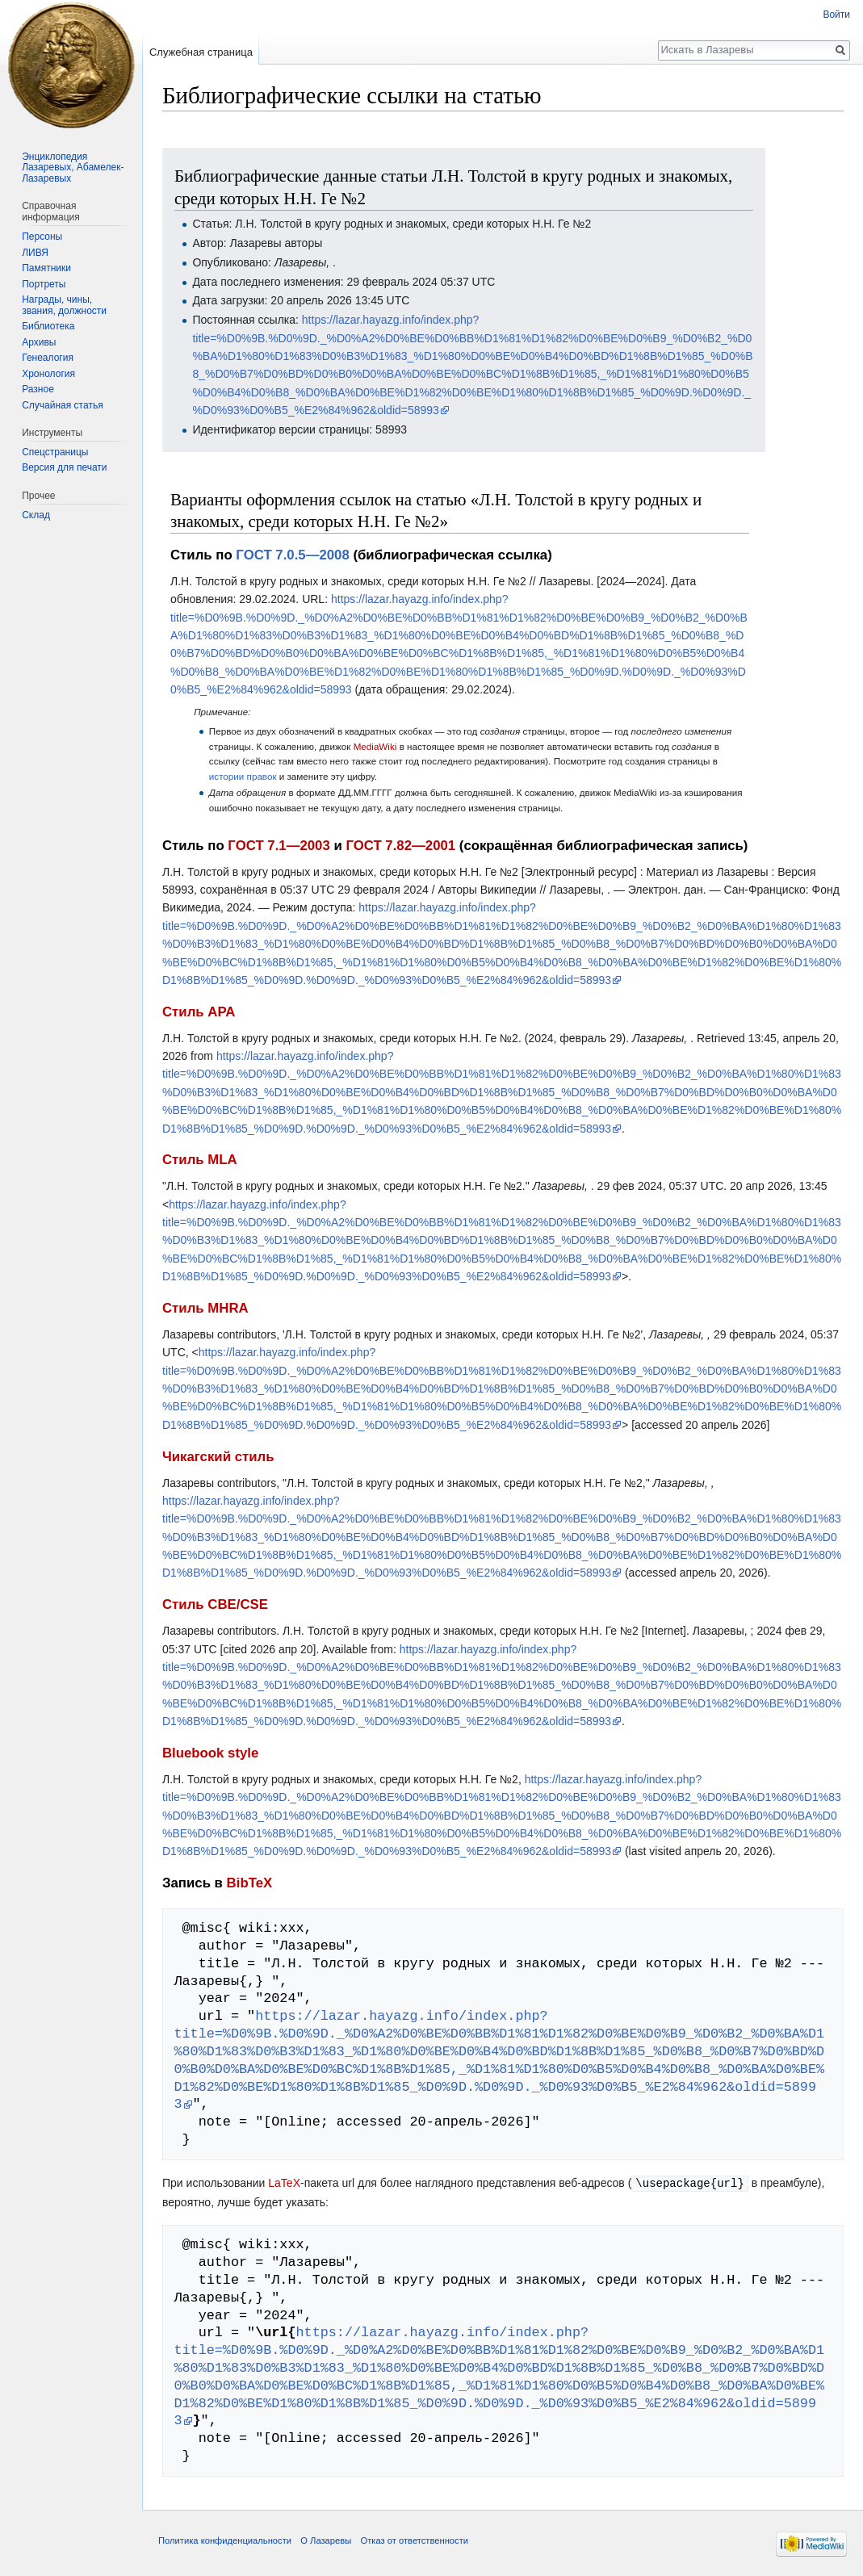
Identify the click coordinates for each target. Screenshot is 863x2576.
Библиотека (48, 326)
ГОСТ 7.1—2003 (278, 845)
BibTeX (250, 1883)
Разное (38, 389)
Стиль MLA (199, 1159)
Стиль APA (198, 1012)
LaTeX (284, 2182)
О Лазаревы (325, 2540)
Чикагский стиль (218, 1456)
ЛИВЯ (35, 252)
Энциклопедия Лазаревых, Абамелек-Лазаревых (73, 167)
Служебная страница (201, 52)
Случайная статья (62, 405)
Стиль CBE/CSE (215, 1604)
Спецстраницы (55, 452)
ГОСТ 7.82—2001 (400, 845)
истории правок (243, 776)
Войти (836, 14)
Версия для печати (64, 467)
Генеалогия (47, 357)
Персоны (42, 236)
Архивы (39, 342)
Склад (36, 515)
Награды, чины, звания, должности (64, 305)
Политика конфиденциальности (224, 2540)
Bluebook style (210, 1753)
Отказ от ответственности (414, 2540)
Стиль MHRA (205, 1308)
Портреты (43, 284)
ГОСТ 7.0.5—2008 (292, 555)
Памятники (46, 268)
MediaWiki (375, 746)
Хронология (48, 373)
